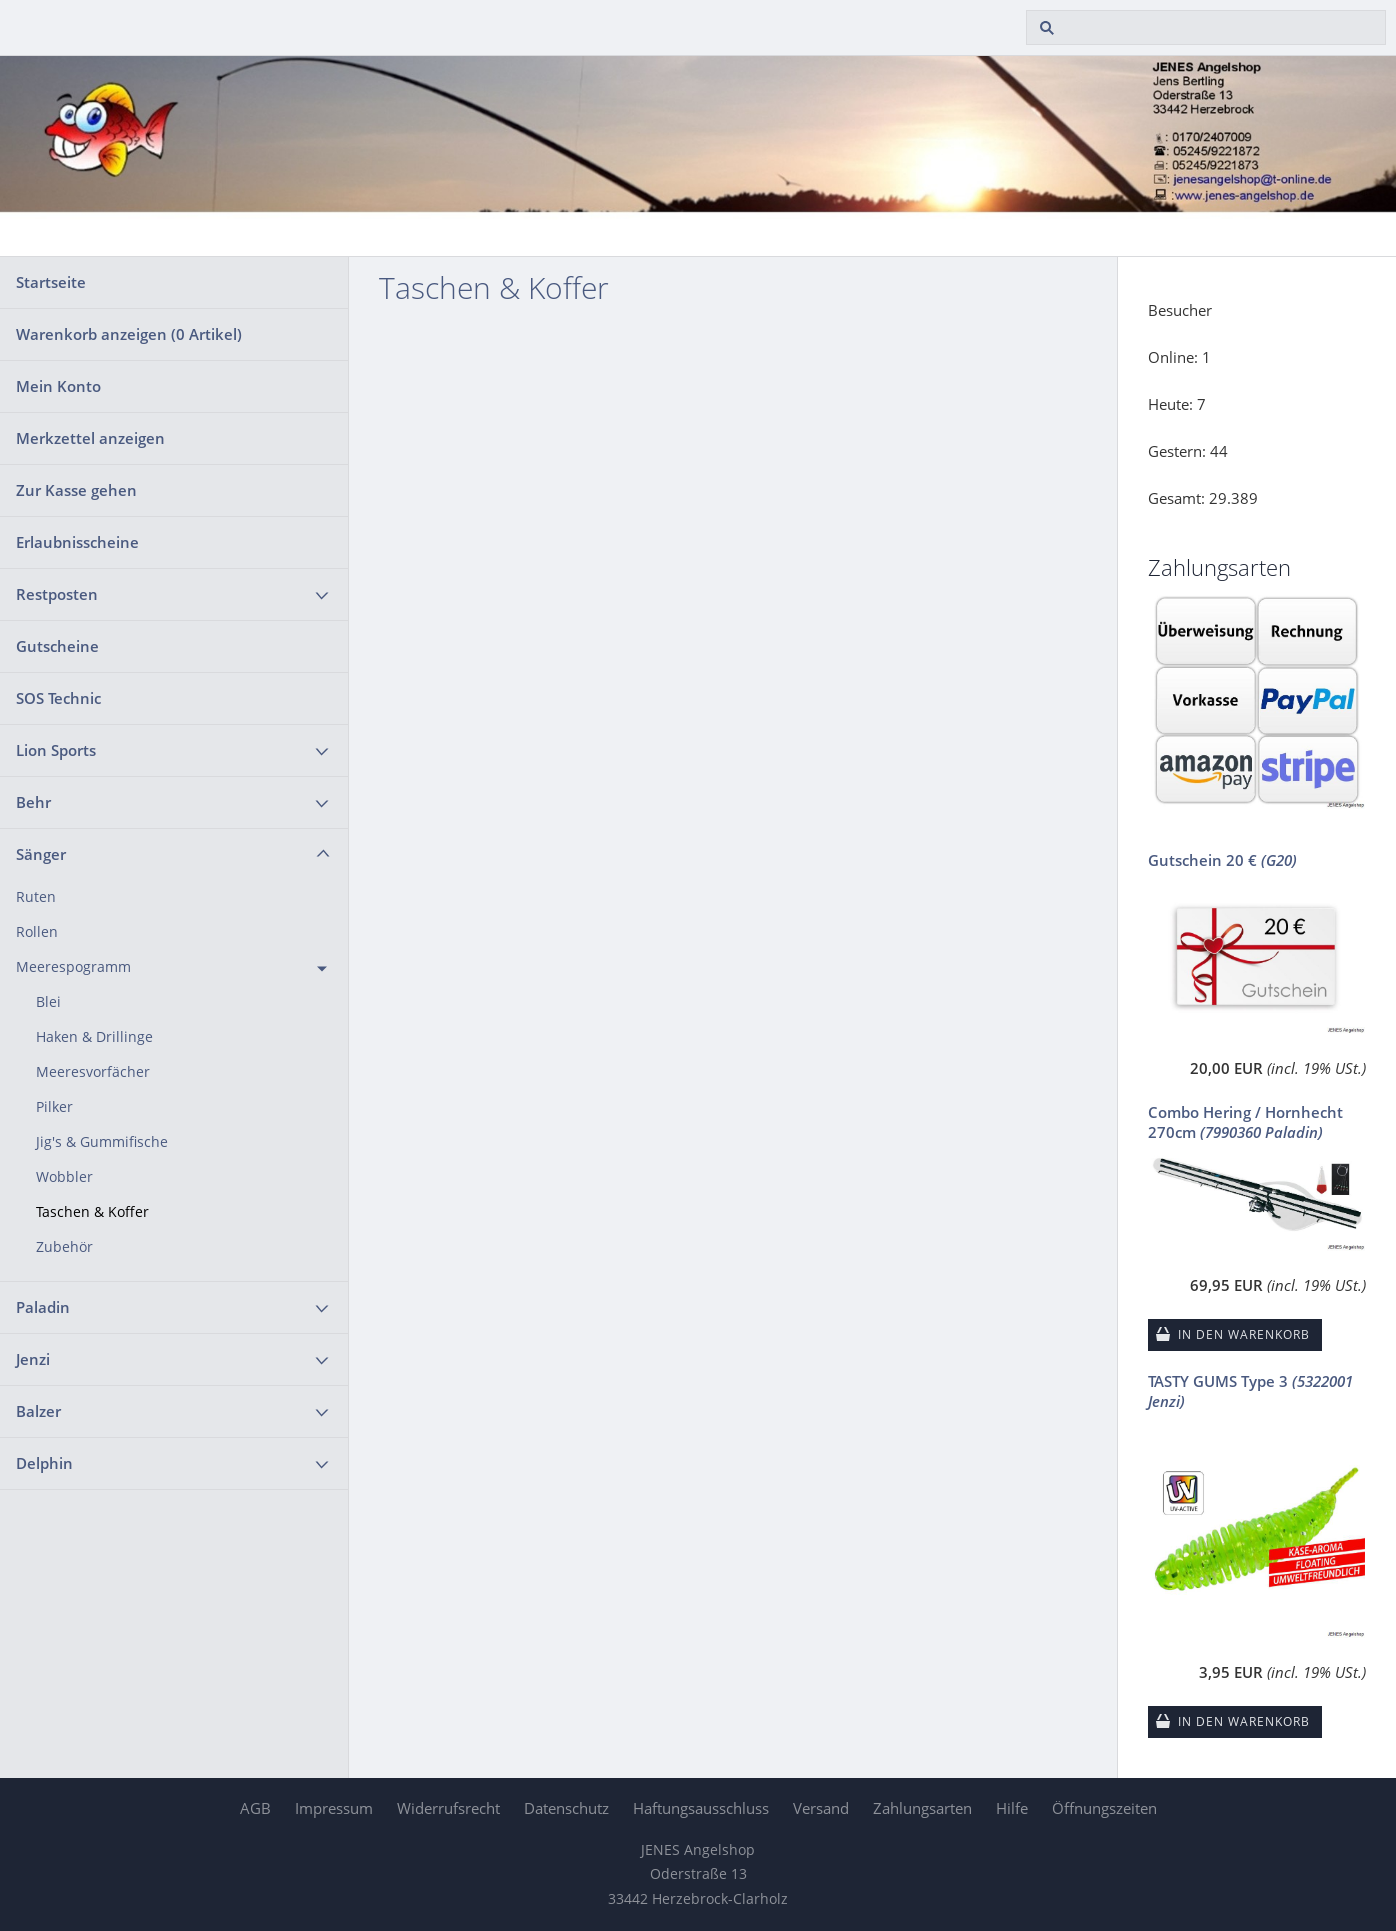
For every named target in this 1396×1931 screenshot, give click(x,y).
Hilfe (1012, 1808)
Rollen (37, 932)
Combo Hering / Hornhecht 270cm (1245, 1122)
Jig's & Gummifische (102, 1142)
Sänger (41, 854)
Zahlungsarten (922, 1808)
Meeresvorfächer (93, 1072)
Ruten (36, 897)
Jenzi (33, 1359)
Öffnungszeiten (1104, 1808)
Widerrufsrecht (448, 1808)
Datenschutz (566, 1808)
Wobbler (64, 1177)
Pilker (54, 1107)
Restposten (57, 594)
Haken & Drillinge (94, 1037)
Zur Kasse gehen (76, 490)
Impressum (334, 1808)
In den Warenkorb (1244, 1334)
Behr (33, 802)
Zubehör (64, 1247)
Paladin (43, 1307)
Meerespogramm (73, 967)
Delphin (44, 1463)
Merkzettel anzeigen (90, 438)
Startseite (51, 282)
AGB (255, 1808)
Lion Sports (56, 750)
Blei (48, 1002)
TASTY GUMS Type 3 (1250, 1391)
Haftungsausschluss (701, 1808)
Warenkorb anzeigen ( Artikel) (129, 334)
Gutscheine (57, 646)
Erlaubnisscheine (77, 542)
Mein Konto (58, 386)
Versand (821, 1808)
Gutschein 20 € (1222, 860)
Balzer (38, 1411)
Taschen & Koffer (92, 1212)
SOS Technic (58, 698)
